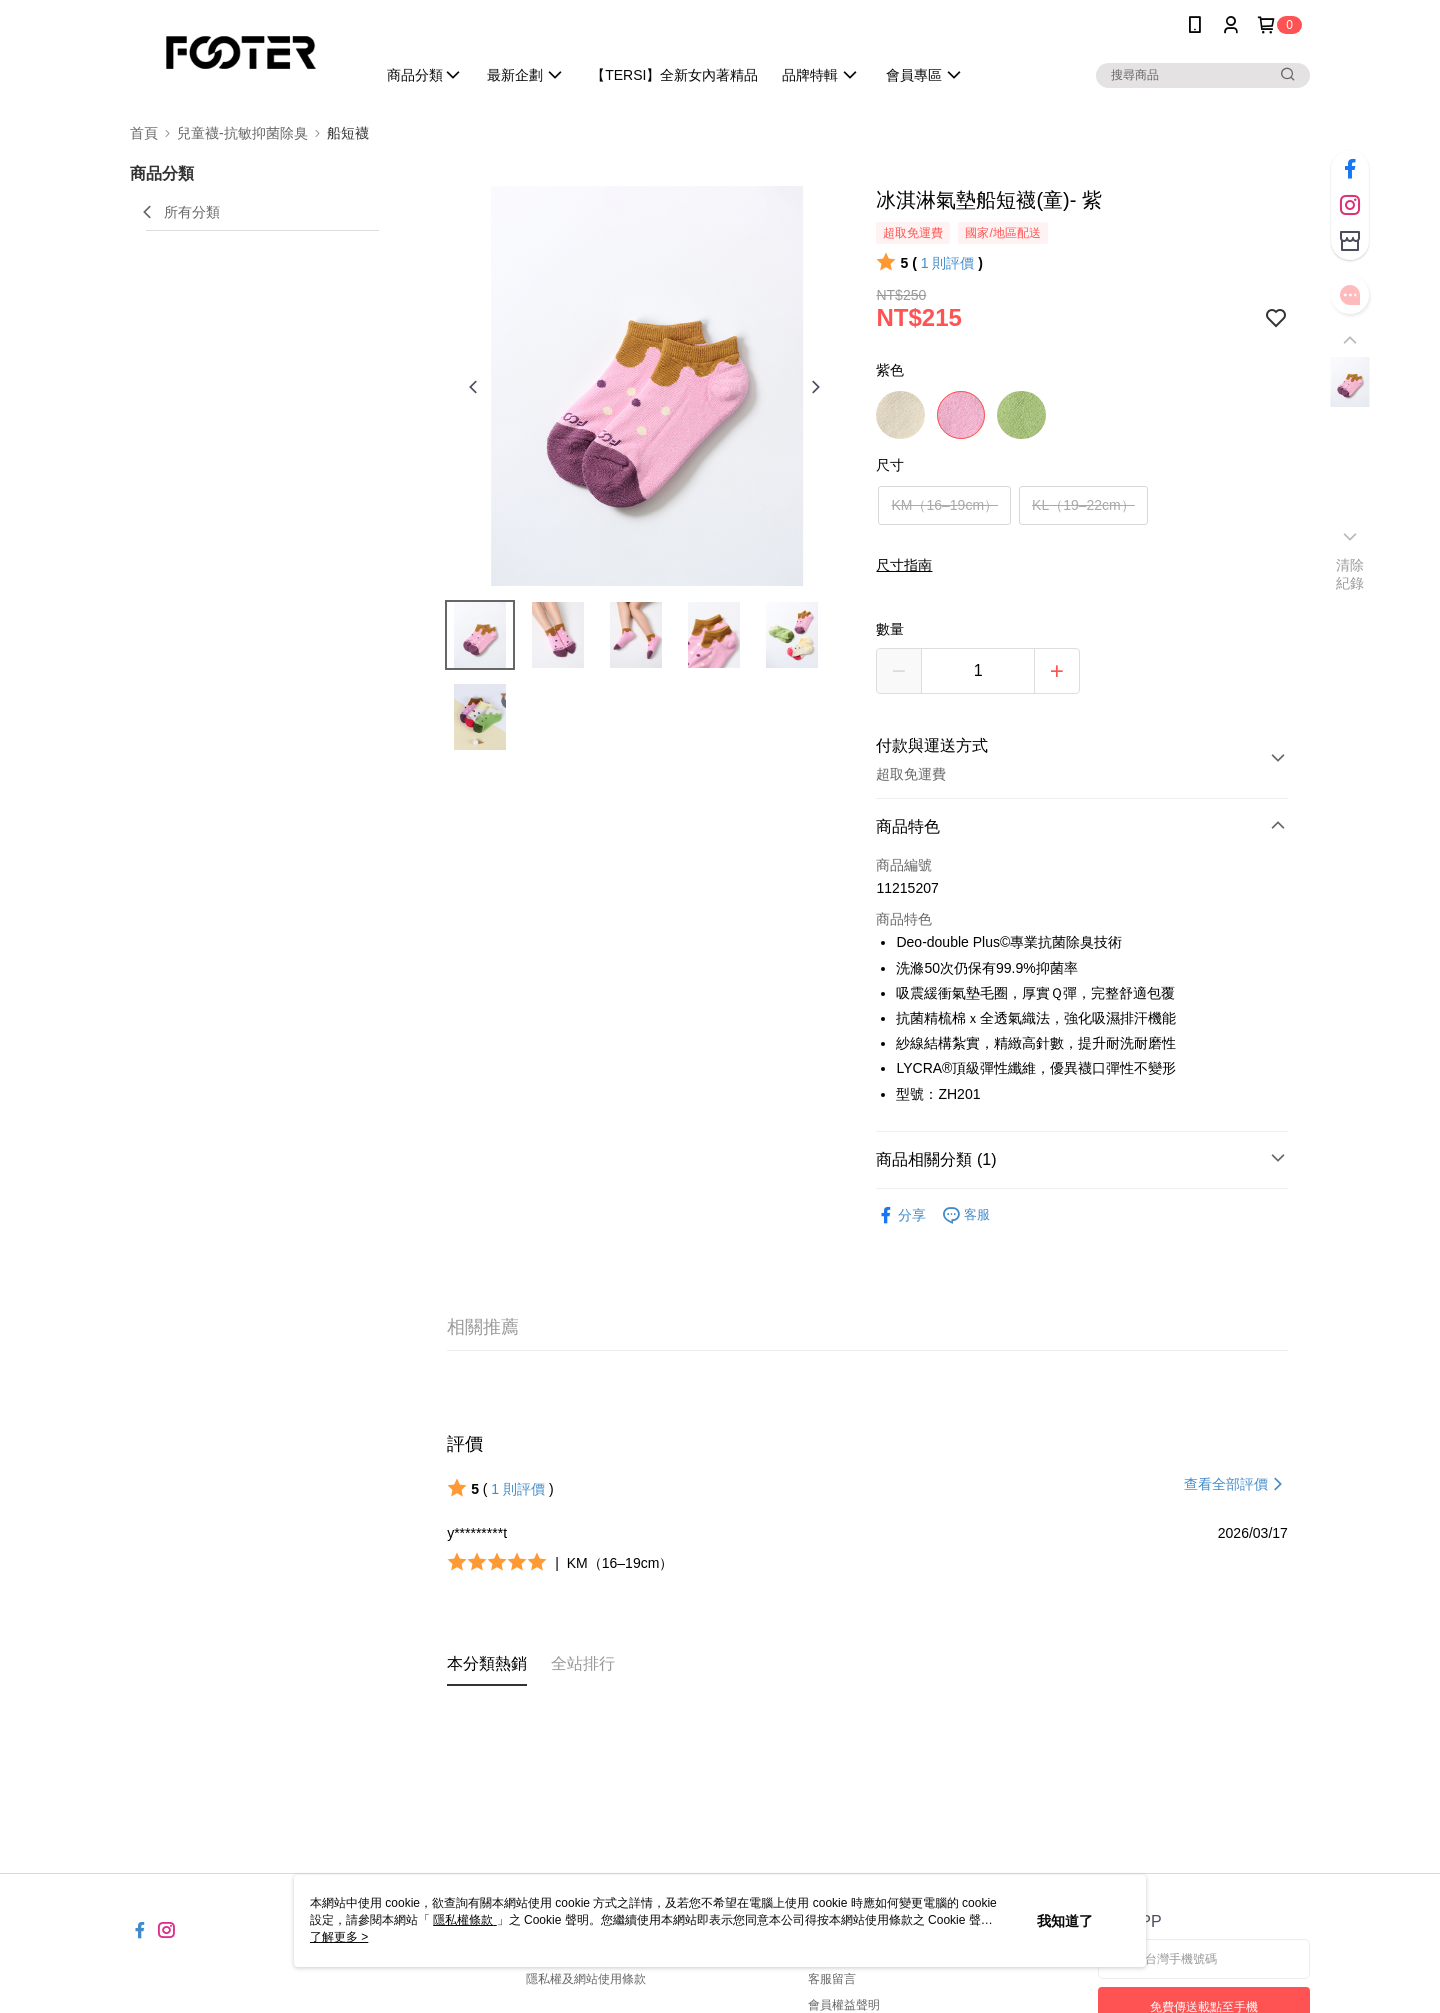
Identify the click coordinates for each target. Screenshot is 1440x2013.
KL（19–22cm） (1083, 505)
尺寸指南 (904, 565)
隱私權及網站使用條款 (586, 1979)
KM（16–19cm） (944, 505)
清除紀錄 (1350, 574)
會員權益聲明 (844, 2005)
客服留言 (832, 1979)
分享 (901, 1215)
